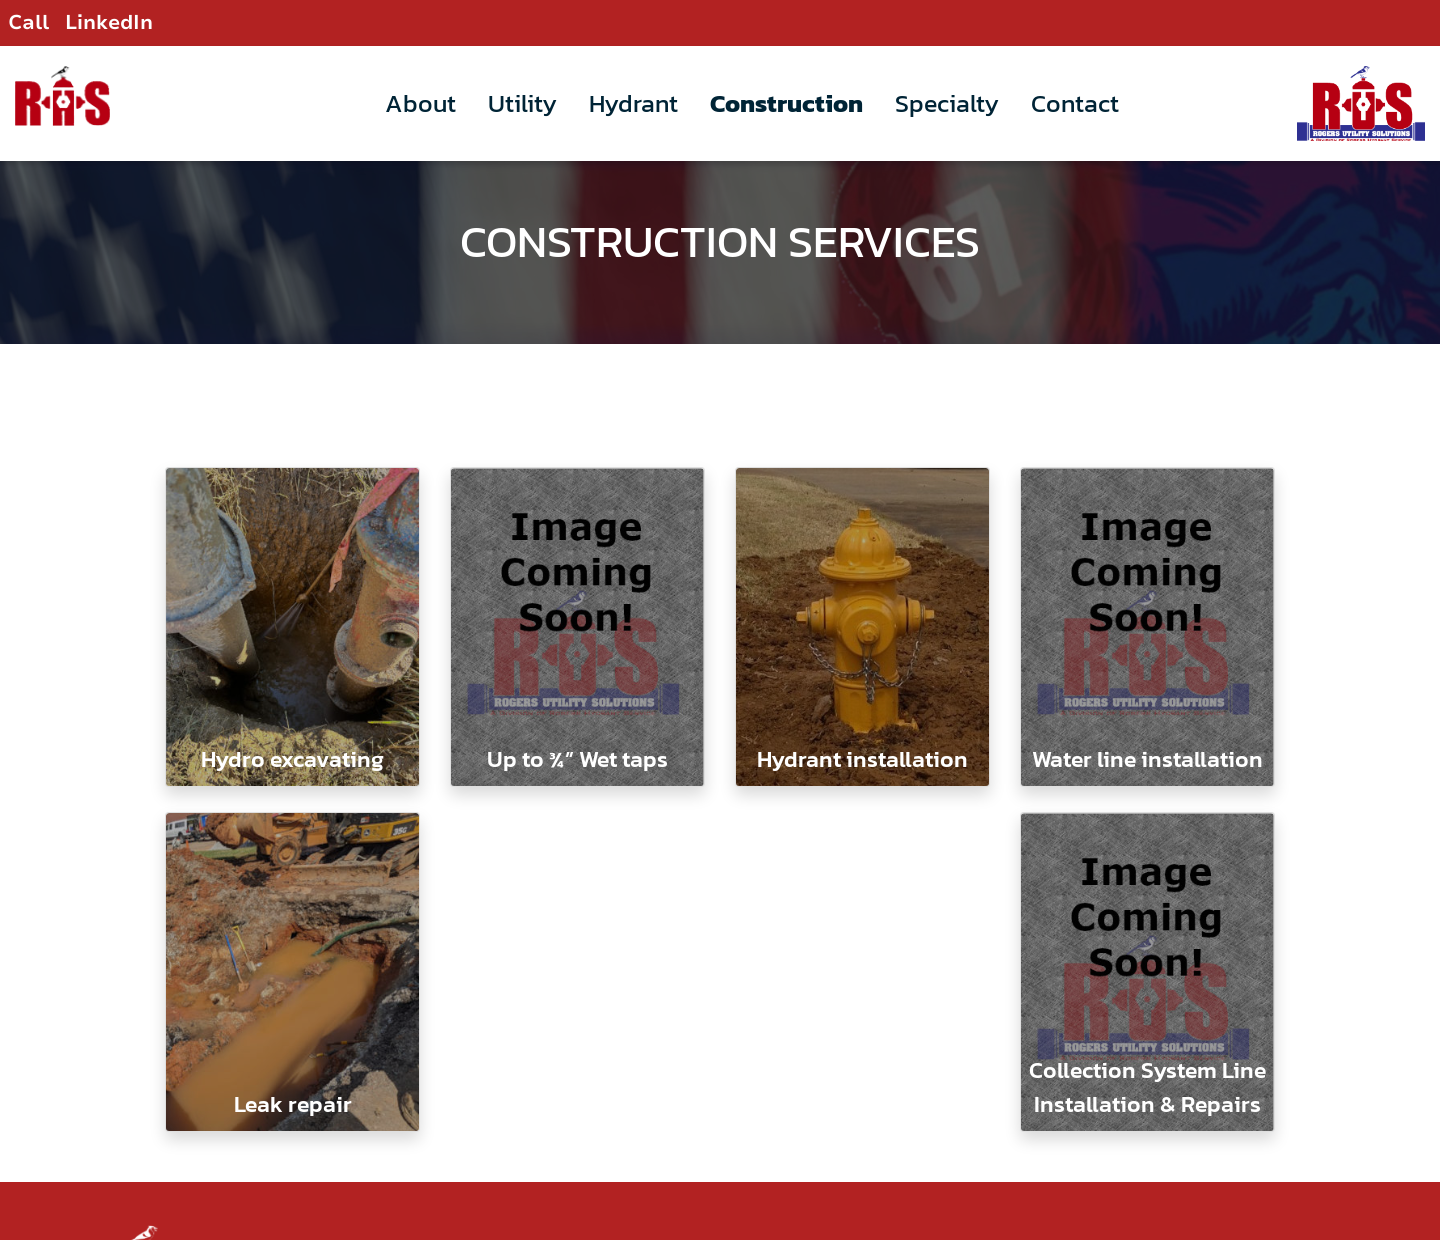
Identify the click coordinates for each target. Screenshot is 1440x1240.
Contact (1075, 103)
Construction (786, 103)
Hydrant (633, 103)
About (420, 103)
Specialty (947, 103)
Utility (522, 103)
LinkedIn (109, 22)
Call (28, 22)
